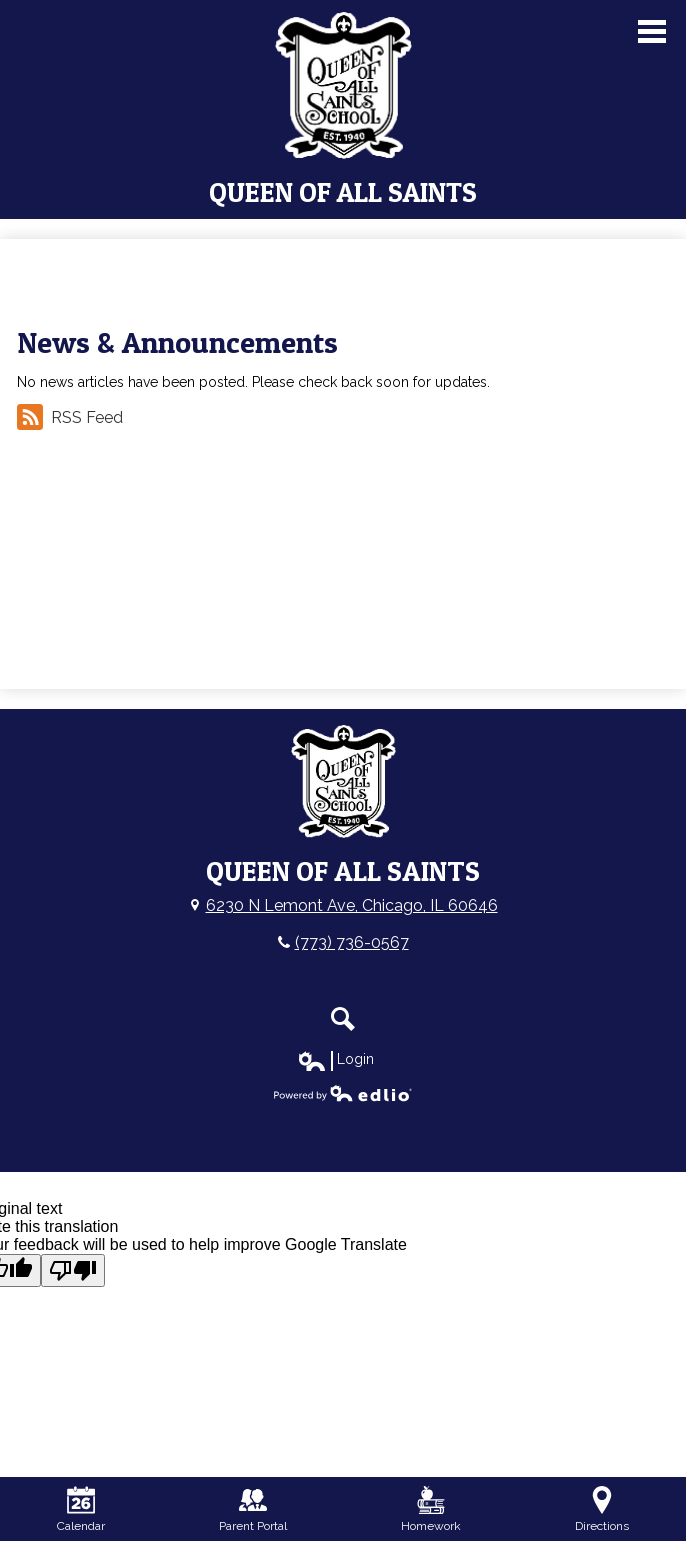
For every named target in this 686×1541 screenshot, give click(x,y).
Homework (431, 1509)
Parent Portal (253, 1509)
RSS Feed (70, 417)
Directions (602, 1509)
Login (335, 1060)
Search (343, 1019)
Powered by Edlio (343, 1093)
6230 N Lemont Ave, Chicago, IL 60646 (352, 905)
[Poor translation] (73, 1270)
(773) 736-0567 (352, 942)
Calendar (81, 1509)
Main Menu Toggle (652, 31)
